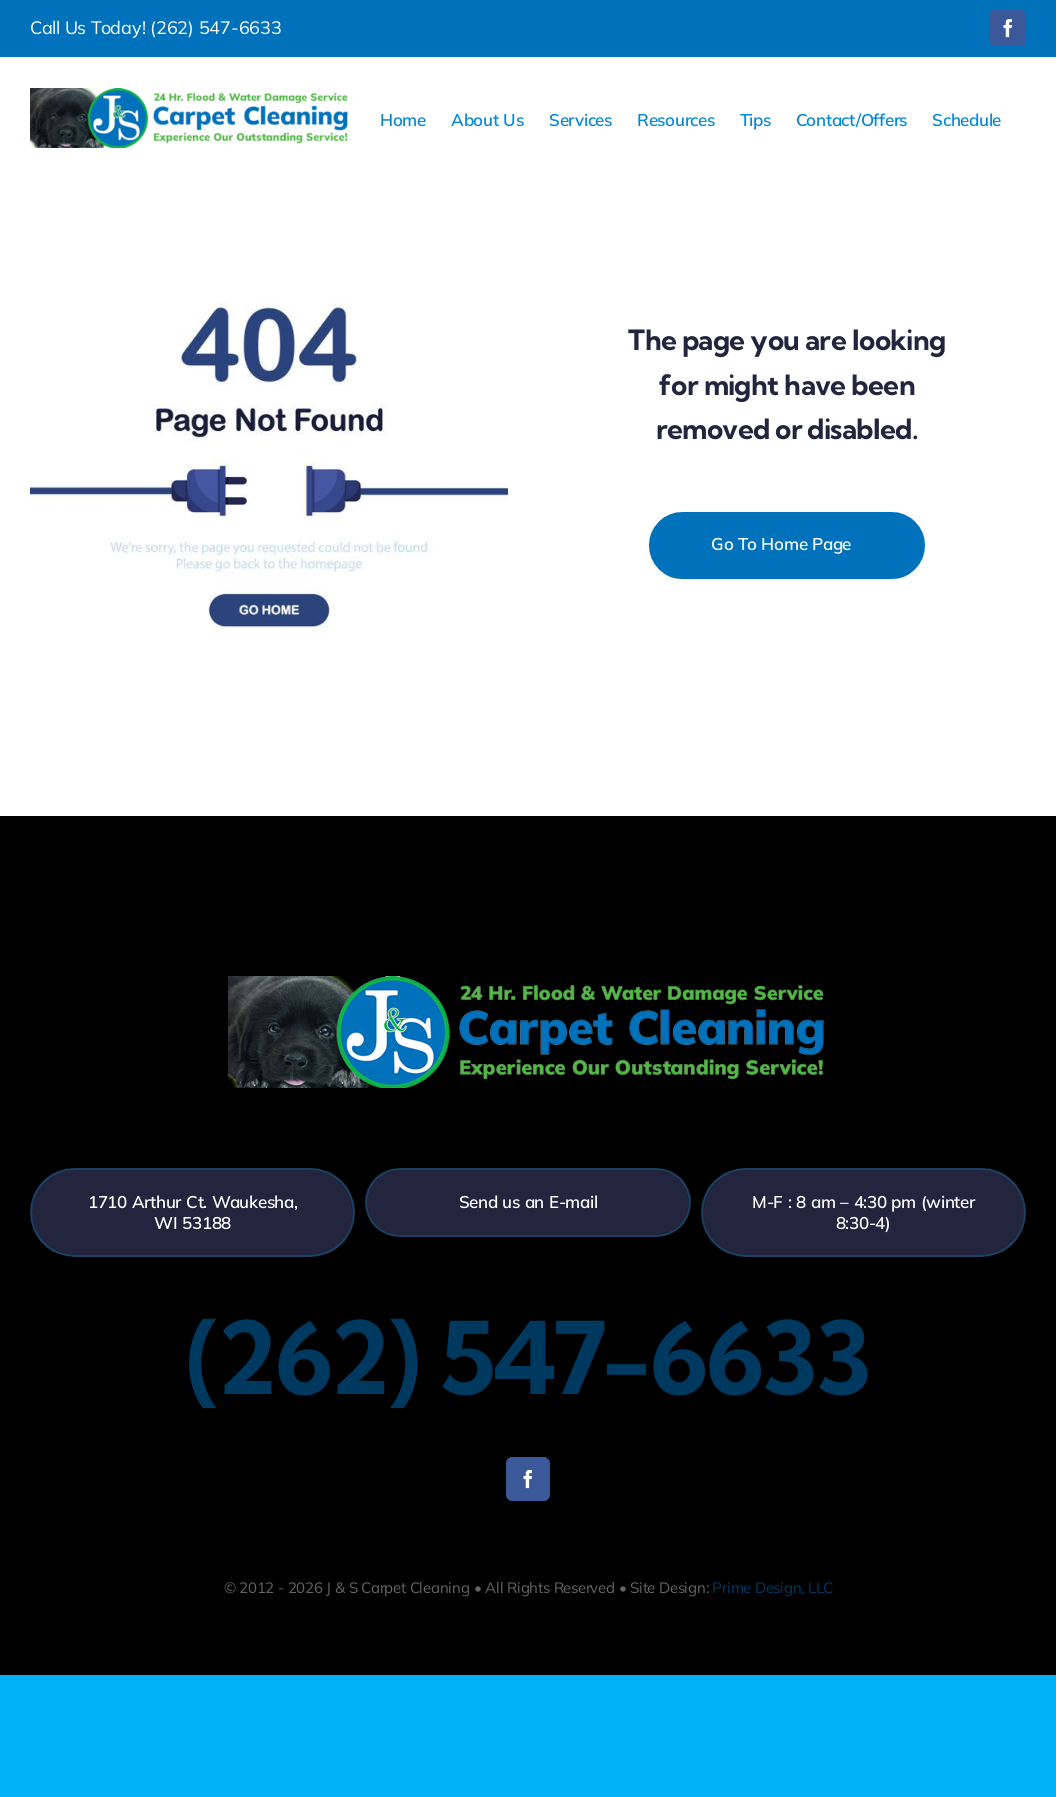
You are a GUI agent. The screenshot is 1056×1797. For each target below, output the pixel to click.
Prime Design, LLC (772, 1587)
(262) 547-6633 (215, 27)
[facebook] (528, 1479)
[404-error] (269, 208)
